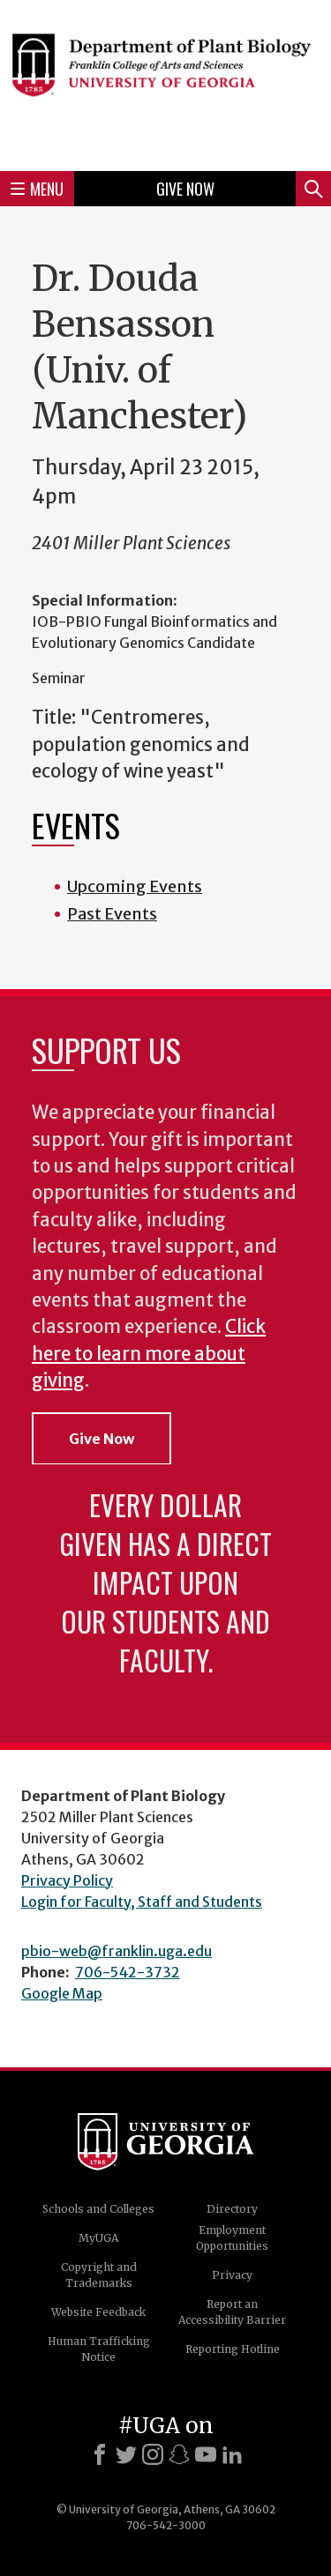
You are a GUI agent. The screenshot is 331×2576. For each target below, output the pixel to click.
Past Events (112, 914)
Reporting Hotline (232, 2349)
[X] (126, 2454)
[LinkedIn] (232, 2454)
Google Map (61, 1993)
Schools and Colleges (98, 2208)
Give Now (185, 188)
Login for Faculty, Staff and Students (141, 1901)
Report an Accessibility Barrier (232, 2312)
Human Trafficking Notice (99, 2349)
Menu (37, 188)
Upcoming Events (134, 886)
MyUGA (98, 2238)
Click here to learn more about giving (149, 1353)
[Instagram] (152, 2454)
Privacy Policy (67, 1880)
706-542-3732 (127, 1972)
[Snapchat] (179, 2454)
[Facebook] (99, 2454)
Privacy (232, 2275)
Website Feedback (98, 2312)
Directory (232, 2208)
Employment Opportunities (232, 2237)
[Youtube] (205, 2454)
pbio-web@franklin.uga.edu (116, 1951)
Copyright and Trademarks (99, 2274)
